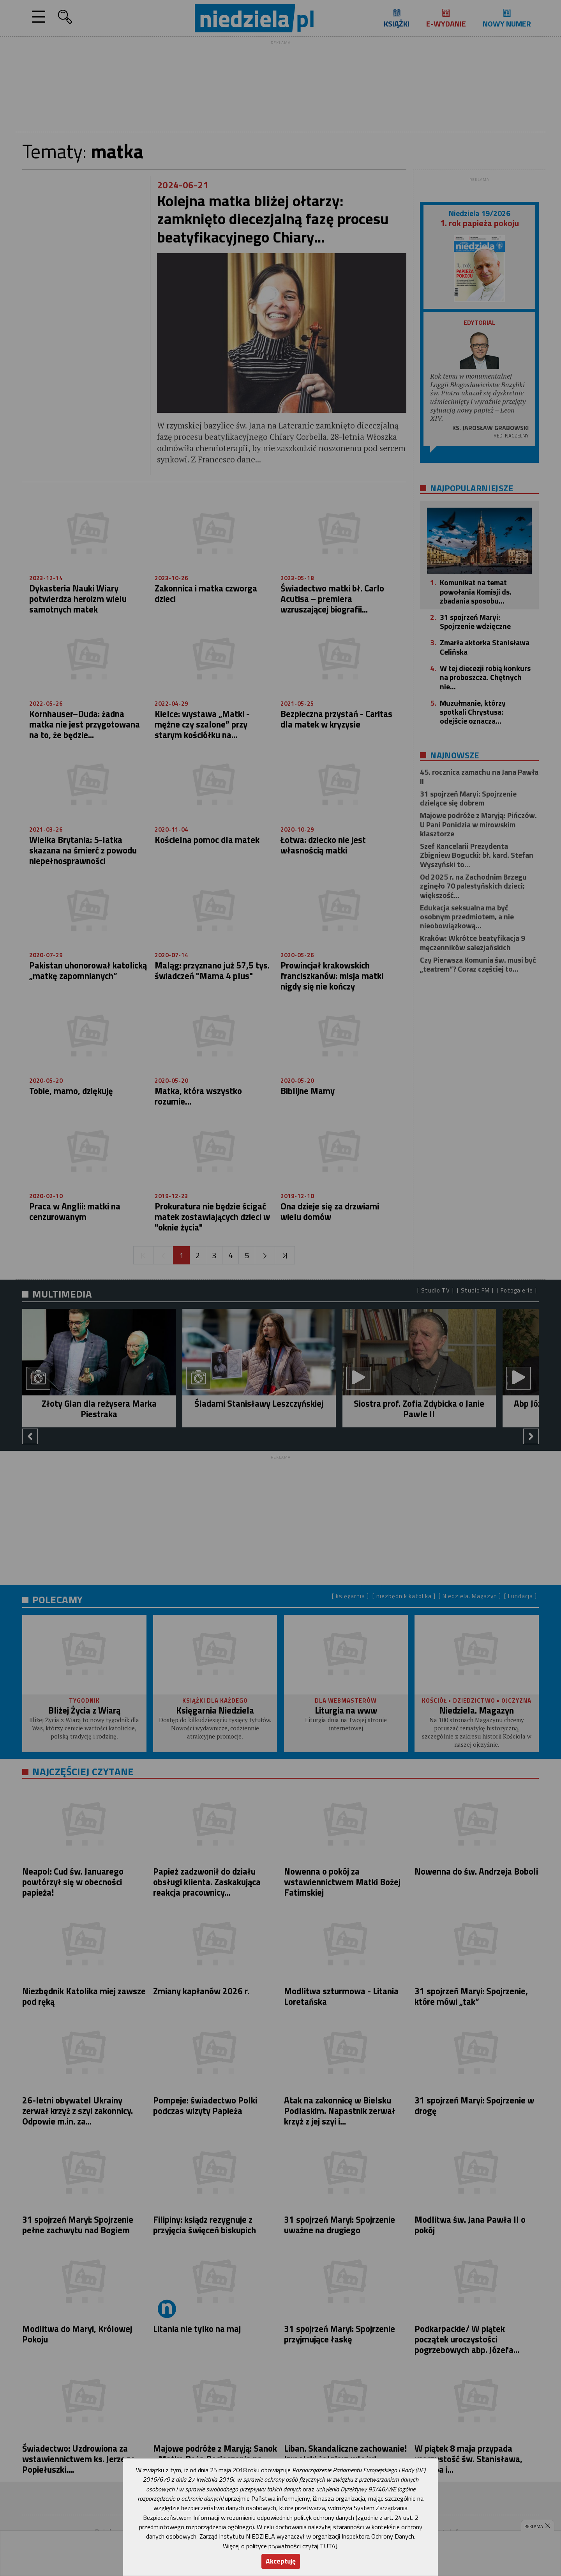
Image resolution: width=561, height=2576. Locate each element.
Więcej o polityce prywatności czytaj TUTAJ (280, 2546)
